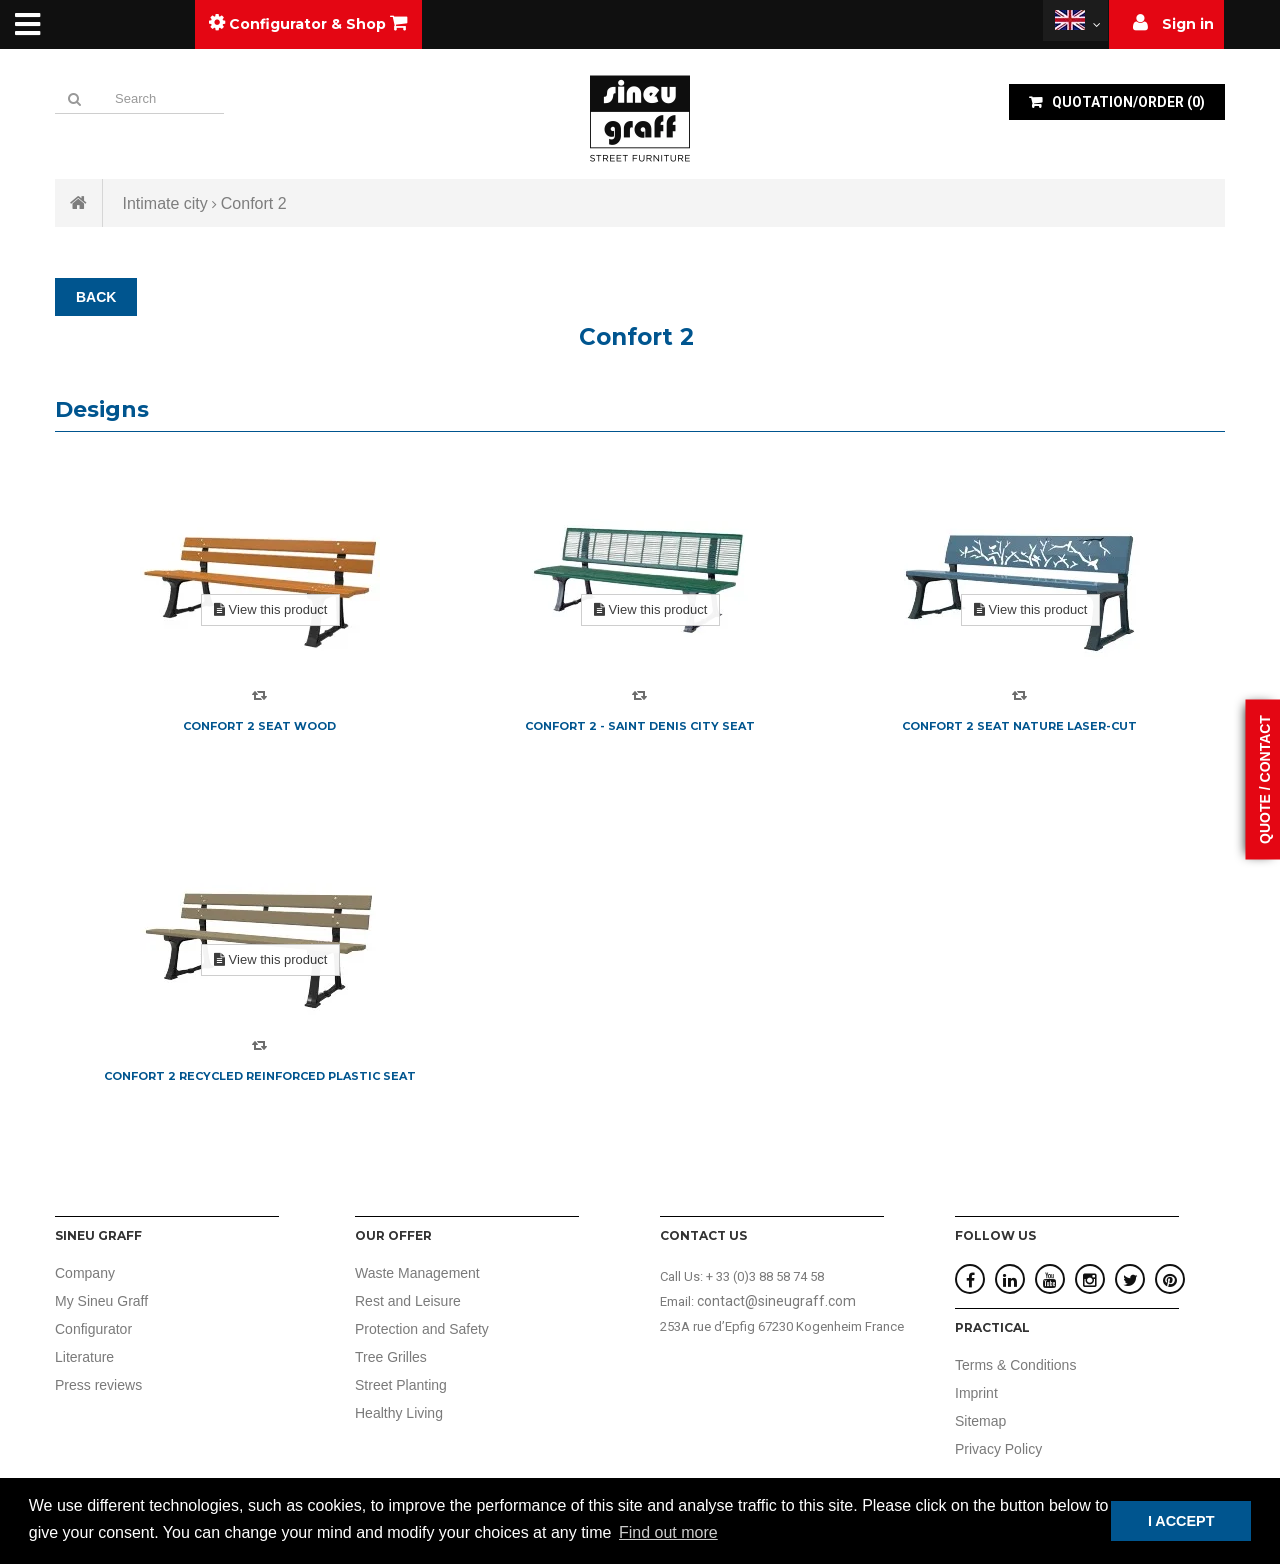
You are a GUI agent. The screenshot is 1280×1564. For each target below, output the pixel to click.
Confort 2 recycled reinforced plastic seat (260, 1076)
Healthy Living (399, 1413)
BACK (96, 297)
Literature (84, 1357)
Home (79, 203)
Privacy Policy (998, 1449)
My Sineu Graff (101, 1301)
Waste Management (417, 1273)
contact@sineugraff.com (776, 1301)
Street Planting (401, 1385)
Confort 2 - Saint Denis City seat (640, 726)
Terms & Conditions (1015, 1365)
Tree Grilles (391, 1357)
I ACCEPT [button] (1181, 1521)
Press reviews (98, 1385)
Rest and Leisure (408, 1301)
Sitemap (980, 1421)
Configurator (93, 1329)
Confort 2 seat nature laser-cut (1019, 726)
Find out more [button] (668, 1532)
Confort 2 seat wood (259, 726)
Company (85, 1273)
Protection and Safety (422, 1329)
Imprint (976, 1393)
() (1127, 102)
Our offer (393, 1235)
